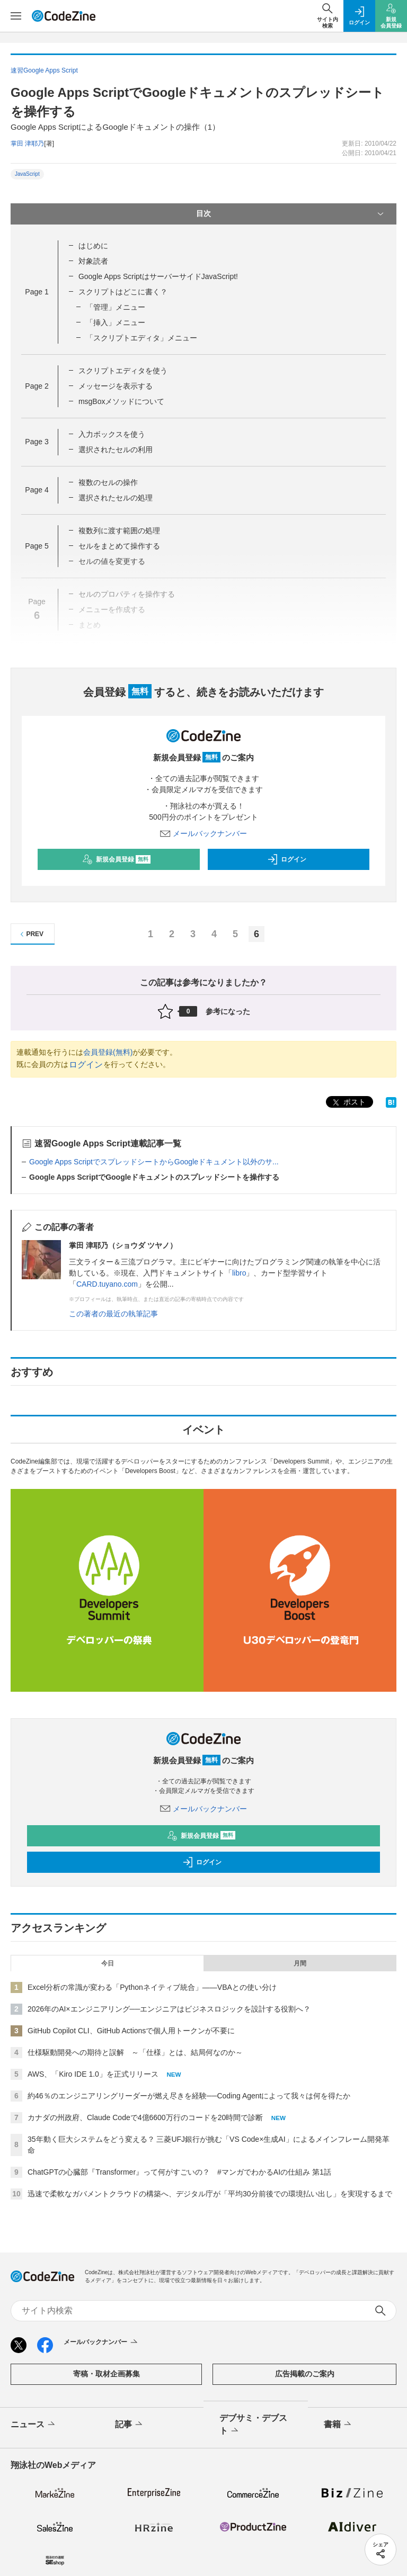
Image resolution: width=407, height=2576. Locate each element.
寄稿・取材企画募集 (106, 2373)
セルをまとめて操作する (119, 546)
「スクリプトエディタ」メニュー (141, 338)
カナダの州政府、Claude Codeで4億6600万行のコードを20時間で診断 (145, 2117)
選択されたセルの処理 (115, 497)
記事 (129, 2424)
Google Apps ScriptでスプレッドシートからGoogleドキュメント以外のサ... (154, 1161)
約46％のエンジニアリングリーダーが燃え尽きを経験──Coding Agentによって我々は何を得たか (189, 2096)
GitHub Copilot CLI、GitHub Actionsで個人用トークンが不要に (131, 2030)
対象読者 (93, 261)
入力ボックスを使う (111, 434)
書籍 (338, 2424)
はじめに (93, 245)
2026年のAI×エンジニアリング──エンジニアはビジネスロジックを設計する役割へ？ (169, 2009)
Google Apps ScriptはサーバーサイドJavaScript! (158, 276)
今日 (107, 1963)
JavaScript (27, 174)
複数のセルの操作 (108, 482)
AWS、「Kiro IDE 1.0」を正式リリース (93, 2074)
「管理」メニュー (115, 307)
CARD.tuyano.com (107, 1284)
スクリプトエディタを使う (122, 370)
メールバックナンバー (203, 833)
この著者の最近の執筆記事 (113, 1313)
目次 (291, 214)
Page (36, 292)
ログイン (286, 859)
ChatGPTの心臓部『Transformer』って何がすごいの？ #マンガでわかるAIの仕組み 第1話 (179, 2172)
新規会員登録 (116, 859)
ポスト (348, 1102)
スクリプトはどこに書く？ (122, 292)
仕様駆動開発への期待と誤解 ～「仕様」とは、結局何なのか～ (135, 2052)
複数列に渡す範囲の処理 (119, 530)
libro (239, 1273)
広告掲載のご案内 (304, 2373)
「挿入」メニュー (115, 322)
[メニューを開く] (16, 16)
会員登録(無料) (107, 1052)
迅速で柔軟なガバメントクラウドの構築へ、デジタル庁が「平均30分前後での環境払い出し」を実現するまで (210, 2193)
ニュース (34, 2424)
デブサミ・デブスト (253, 2425)
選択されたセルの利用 (115, 449)
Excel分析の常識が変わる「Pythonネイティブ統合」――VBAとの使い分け (152, 1987)
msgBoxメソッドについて (121, 401)
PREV (30, 934)
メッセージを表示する (115, 386)
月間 (300, 1963)
